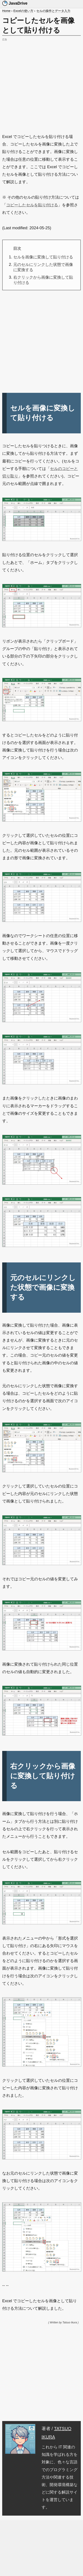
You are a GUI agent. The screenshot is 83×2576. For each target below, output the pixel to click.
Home (6, 11)
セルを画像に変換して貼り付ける (43, 257)
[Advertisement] (41, 83)
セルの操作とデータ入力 (53, 11)
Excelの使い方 (23, 11)
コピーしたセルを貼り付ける (32, 205)
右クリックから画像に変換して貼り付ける (42, 1775)
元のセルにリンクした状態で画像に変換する (43, 1287)
